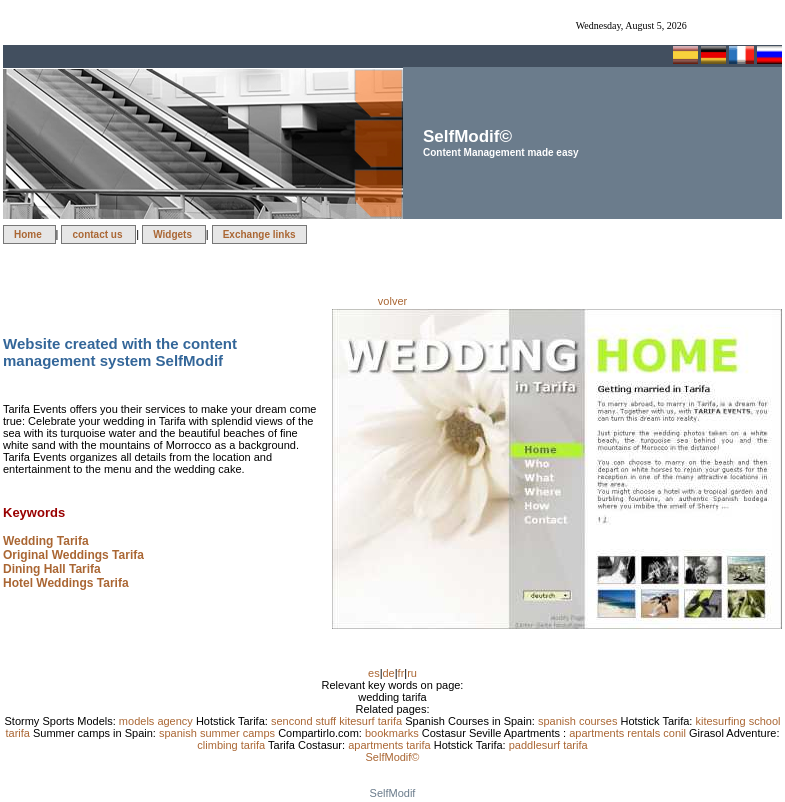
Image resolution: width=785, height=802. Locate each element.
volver (392, 301)
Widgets (174, 234)
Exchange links (259, 234)
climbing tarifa (232, 745)
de (389, 673)
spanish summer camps (218, 733)
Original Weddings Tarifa (73, 555)
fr (401, 673)
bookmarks (393, 733)
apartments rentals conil (629, 733)
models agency (157, 721)
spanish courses (579, 721)
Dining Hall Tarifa (52, 569)
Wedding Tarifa (46, 541)
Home (29, 234)
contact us (98, 234)
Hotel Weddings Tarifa (66, 583)
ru (412, 673)
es (374, 673)
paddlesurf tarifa (548, 745)
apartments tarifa (391, 745)
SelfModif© (393, 757)
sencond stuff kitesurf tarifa (338, 721)
